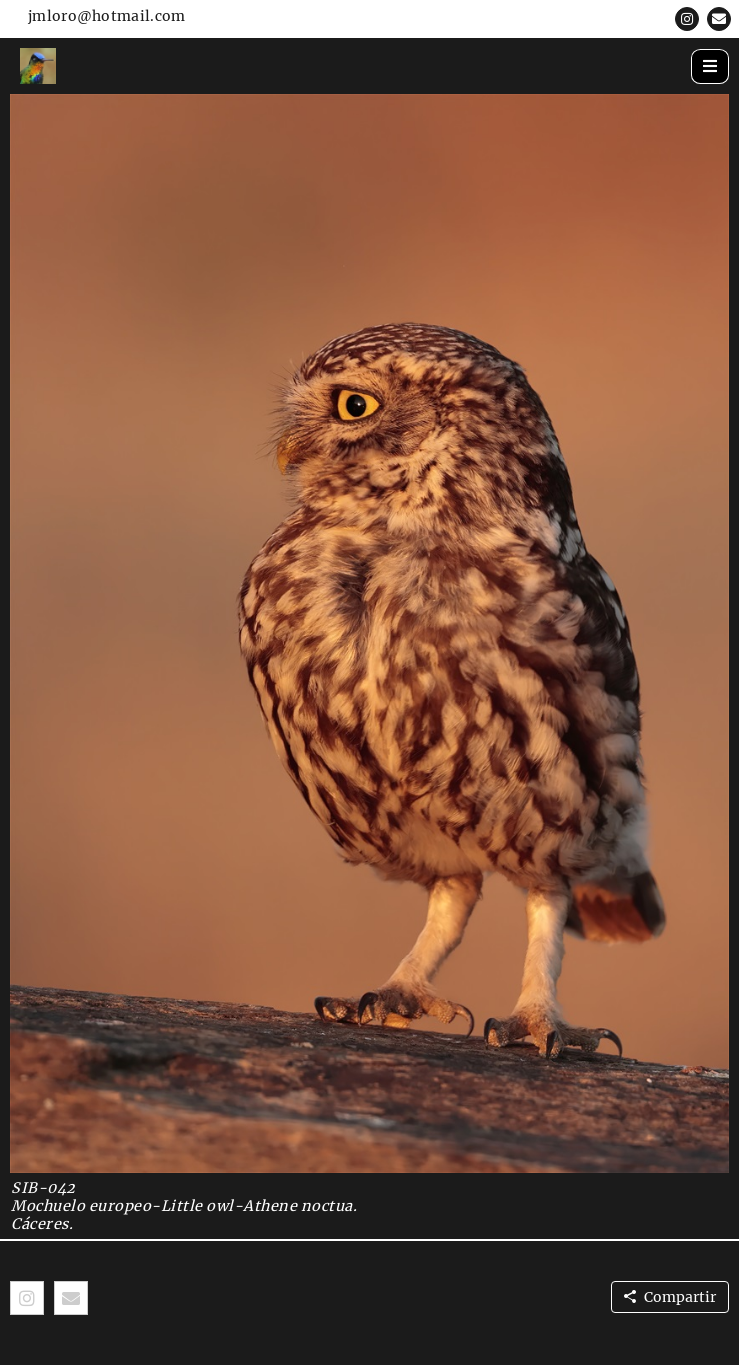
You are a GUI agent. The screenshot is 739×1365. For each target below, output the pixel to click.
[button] (687, 19)
